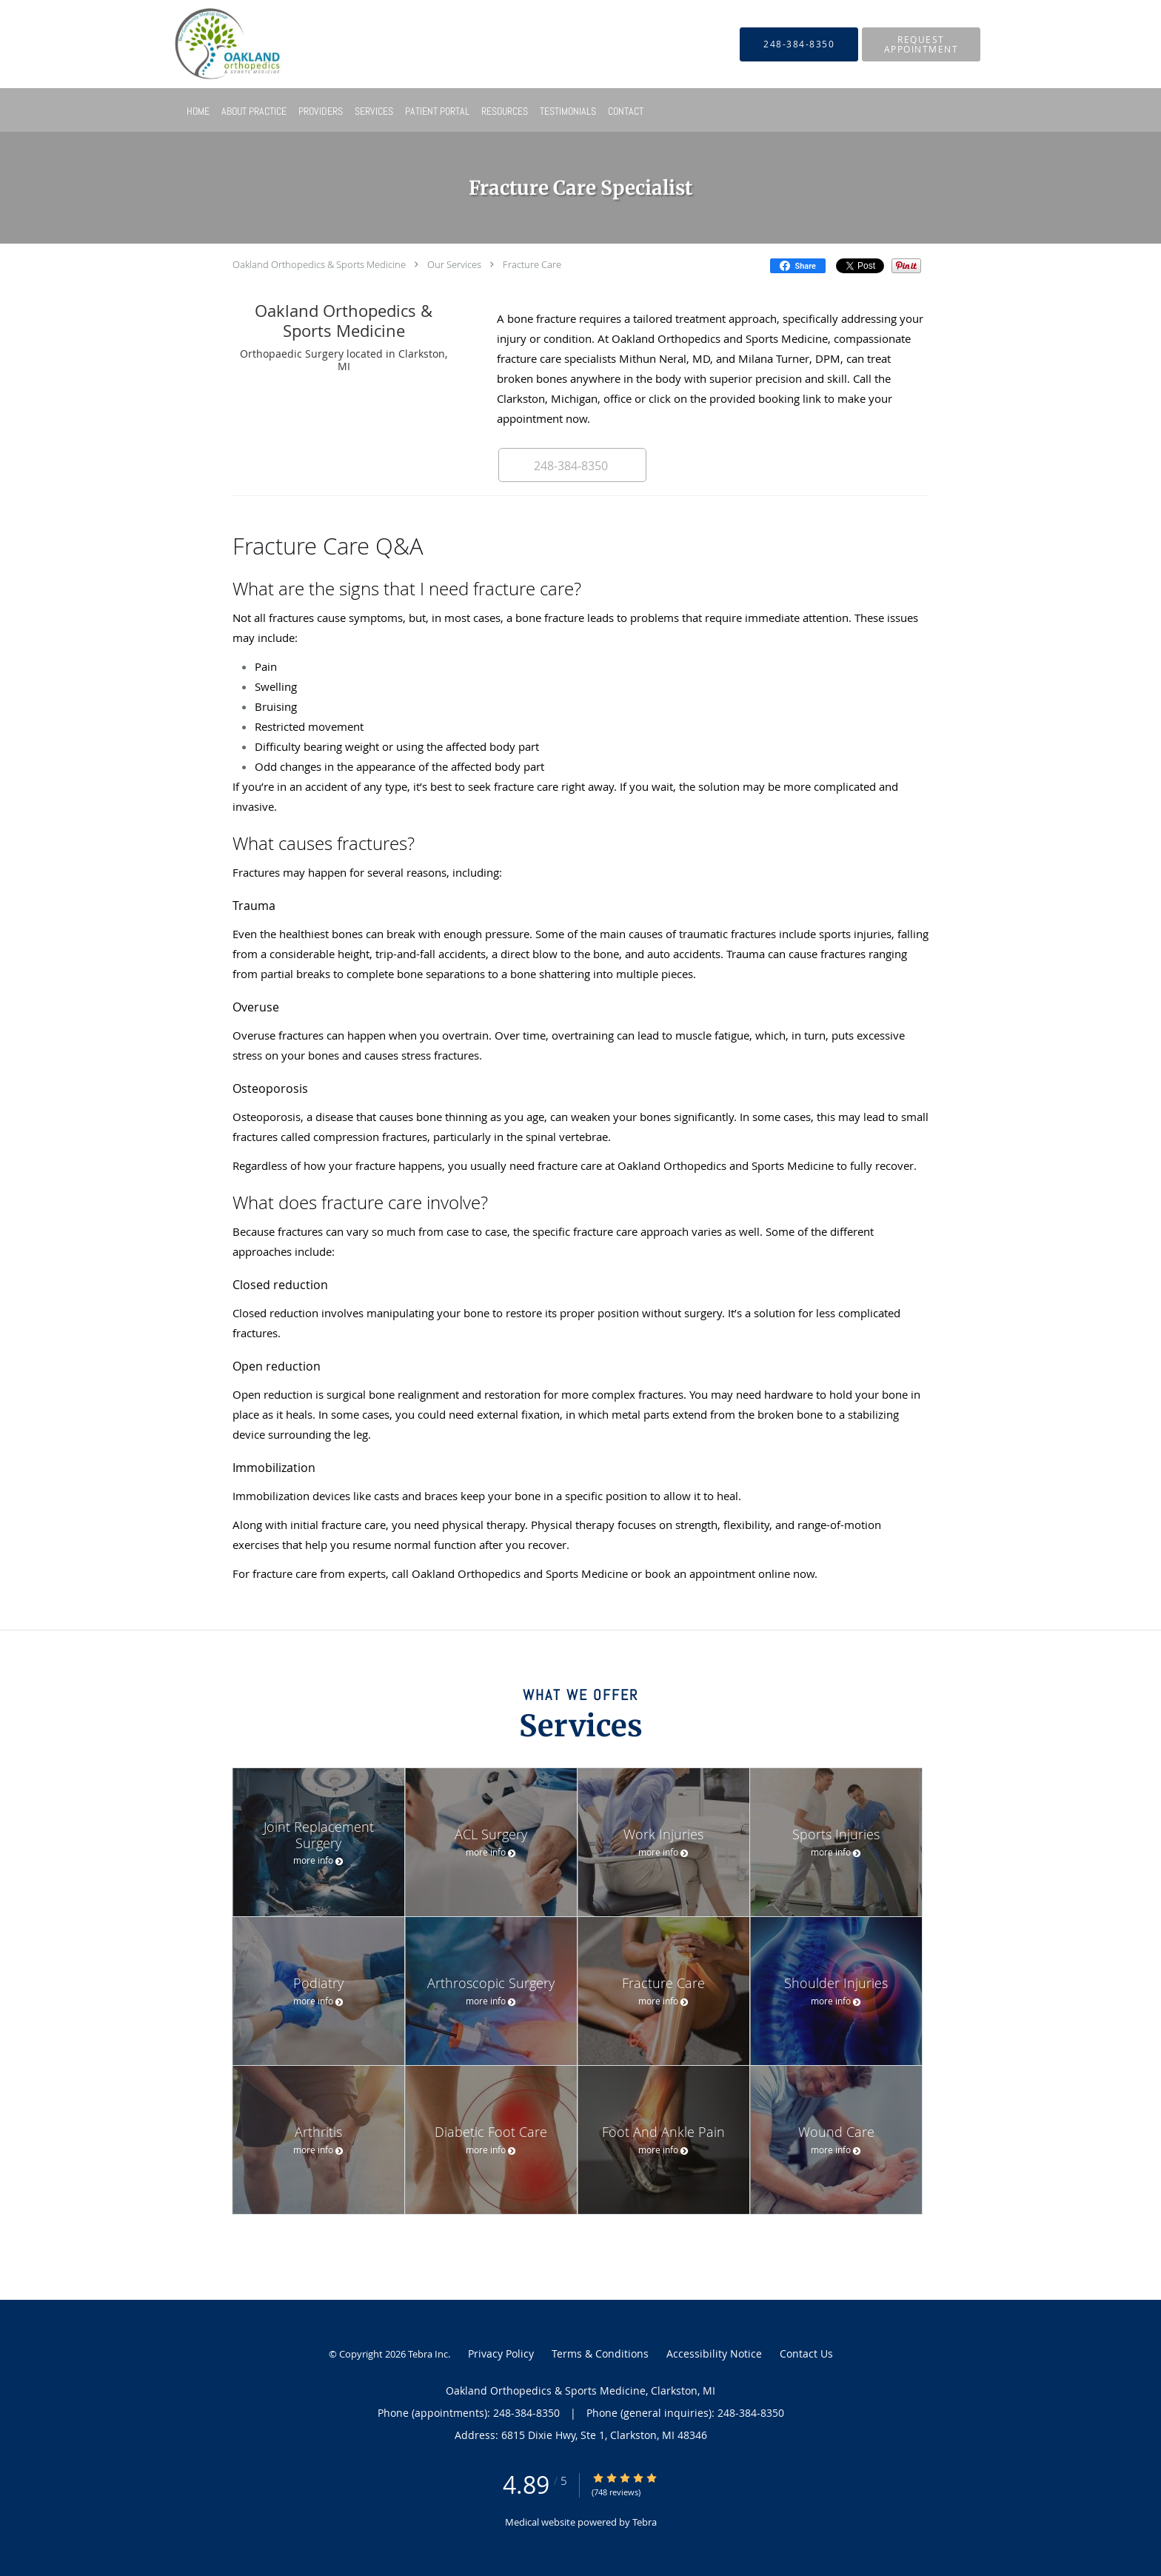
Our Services (454, 264)
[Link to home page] (212, 44)
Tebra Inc (428, 2354)
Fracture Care (532, 264)
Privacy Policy (501, 2353)
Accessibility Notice (714, 2353)
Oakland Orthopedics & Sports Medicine (319, 264)
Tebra (644, 2522)
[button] (921, 44)
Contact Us (806, 2353)
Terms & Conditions (600, 2353)
